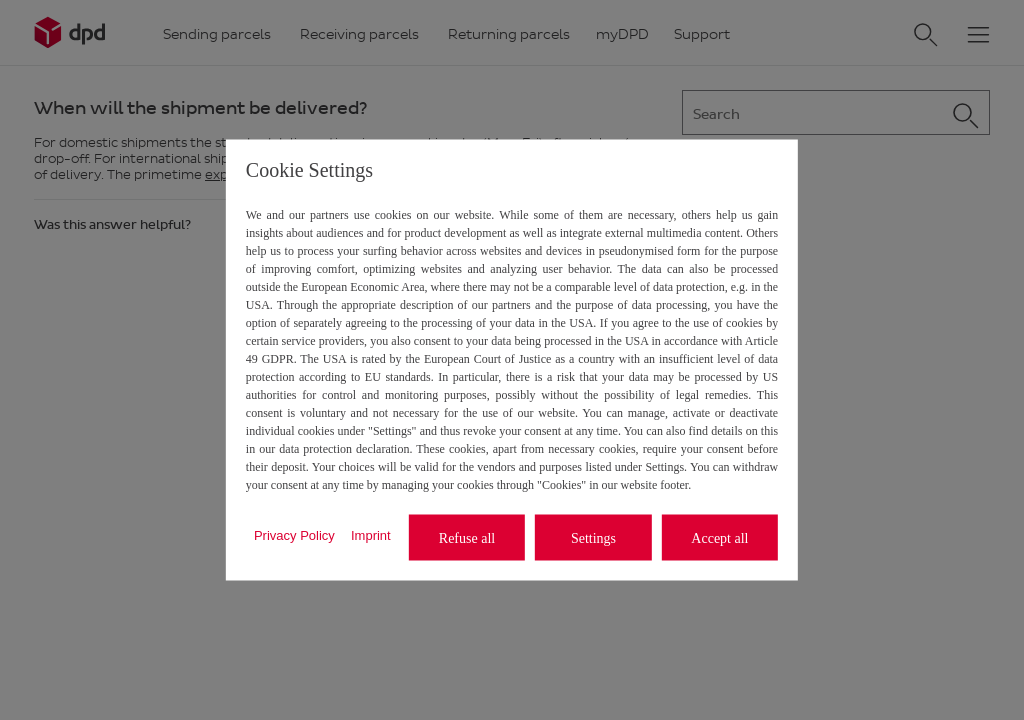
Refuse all (467, 537)
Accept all (719, 537)
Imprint (371, 534)
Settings (593, 537)
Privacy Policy (294, 534)
